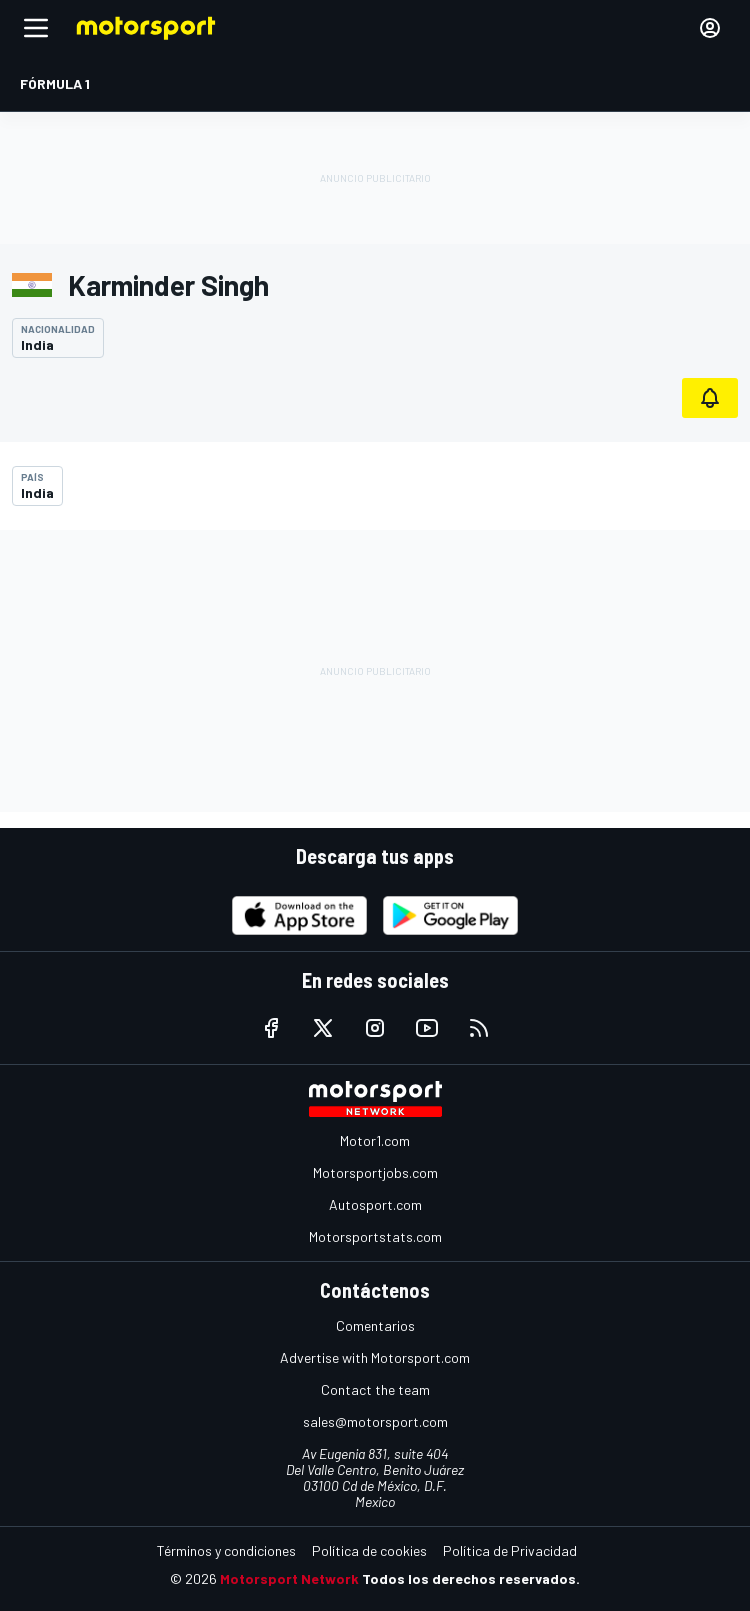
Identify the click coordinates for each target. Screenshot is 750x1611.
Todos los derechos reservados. (471, 1578)
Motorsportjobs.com (375, 1172)
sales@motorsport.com (375, 1421)
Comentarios (375, 1325)
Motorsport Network (289, 1578)
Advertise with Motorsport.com (375, 1357)
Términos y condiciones (226, 1550)
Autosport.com (375, 1204)
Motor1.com (375, 1140)
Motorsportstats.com (375, 1236)
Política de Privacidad (510, 1550)
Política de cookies (369, 1550)
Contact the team (375, 1389)
